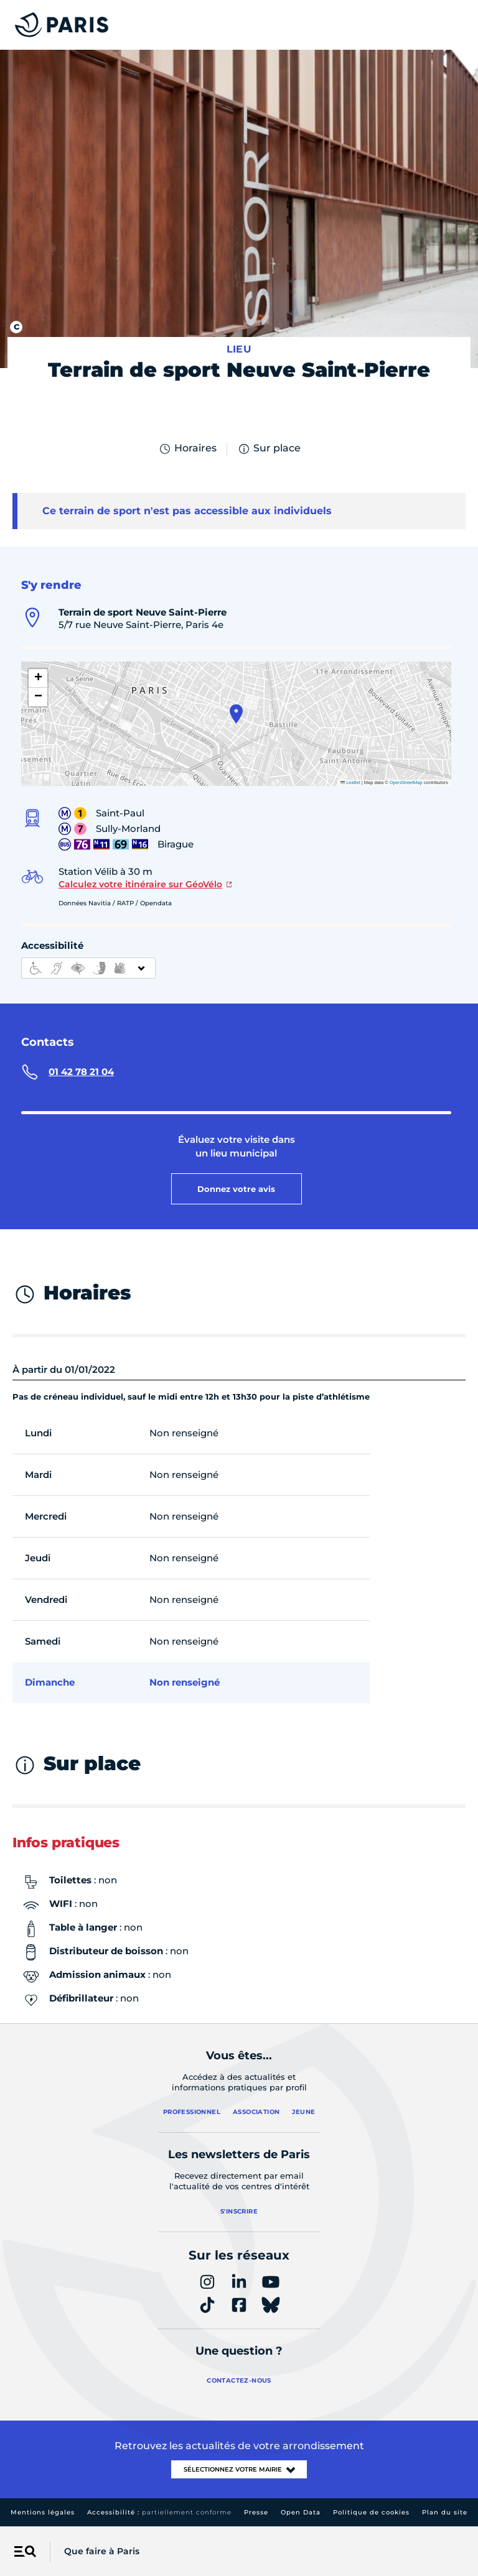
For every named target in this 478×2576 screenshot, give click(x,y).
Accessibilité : (159, 2512)
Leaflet (350, 782)
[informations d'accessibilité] (88, 968)
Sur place (269, 449)
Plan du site (444, 2512)
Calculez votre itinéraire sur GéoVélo (140, 884)
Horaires (187, 449)
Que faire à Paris (101, 2551)
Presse (256, 2512)
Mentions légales (43, 2512)
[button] (236, 714)
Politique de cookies (371, 2512)
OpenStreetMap (406, 782)
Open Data (301, 2512)
